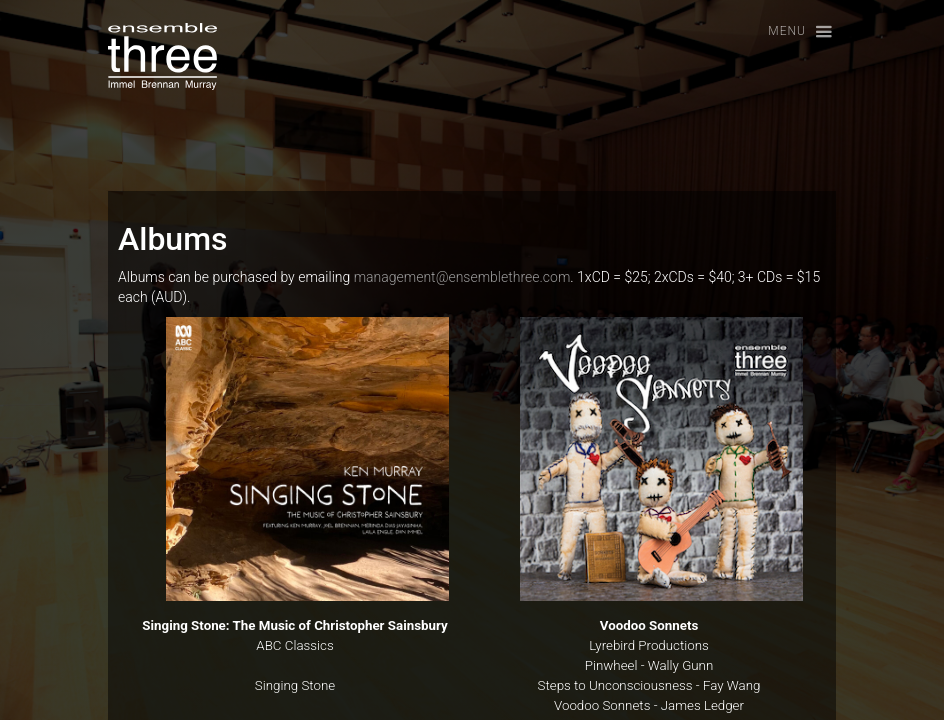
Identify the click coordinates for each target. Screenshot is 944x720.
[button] (791, 32)
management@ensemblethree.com (462, 277)
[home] (162, 56)
